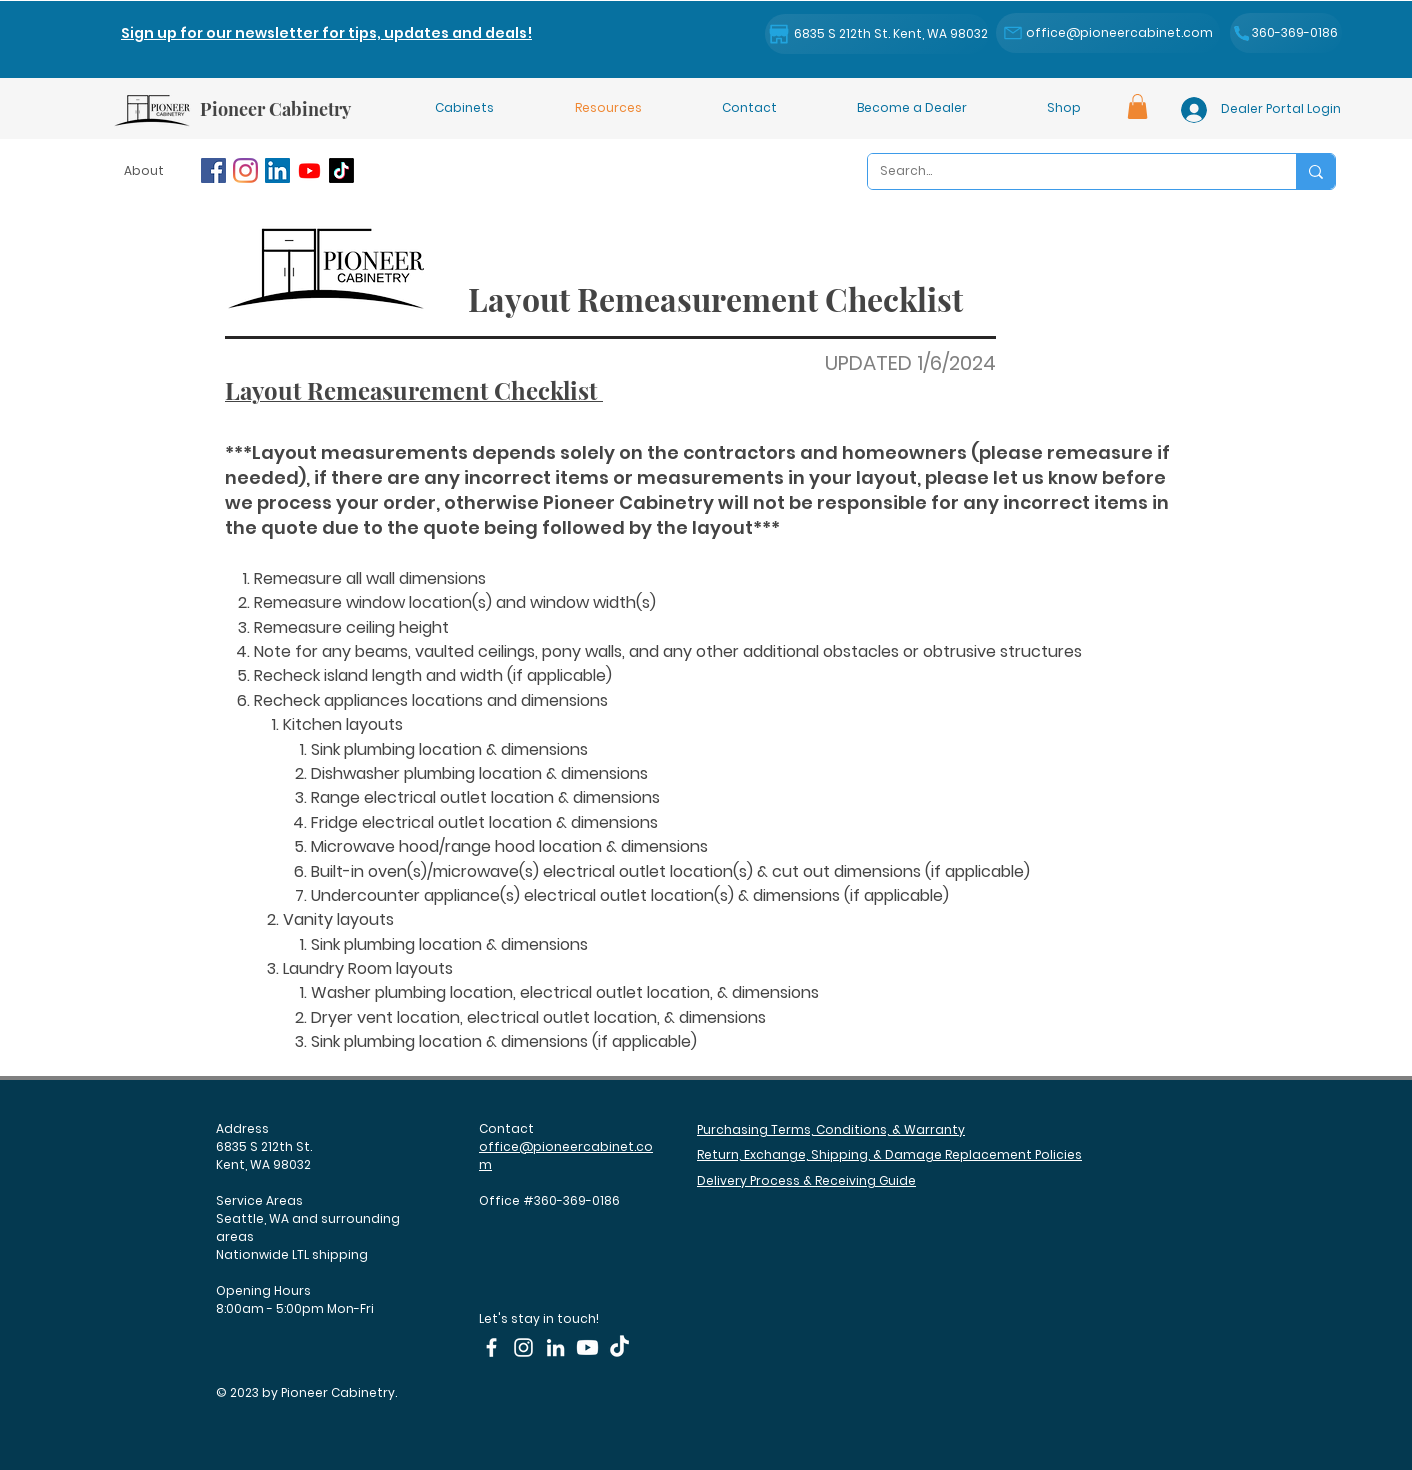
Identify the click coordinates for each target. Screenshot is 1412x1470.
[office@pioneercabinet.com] (1108, 33)
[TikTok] (341, 170)
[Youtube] (309, 170)
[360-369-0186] (1286, 33)
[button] (326, 33)
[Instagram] (245, 170)
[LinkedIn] (277, 170)
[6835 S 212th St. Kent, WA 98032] (877, 34)
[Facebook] (213, 170)
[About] (146, 170)
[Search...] (1067, 171)
